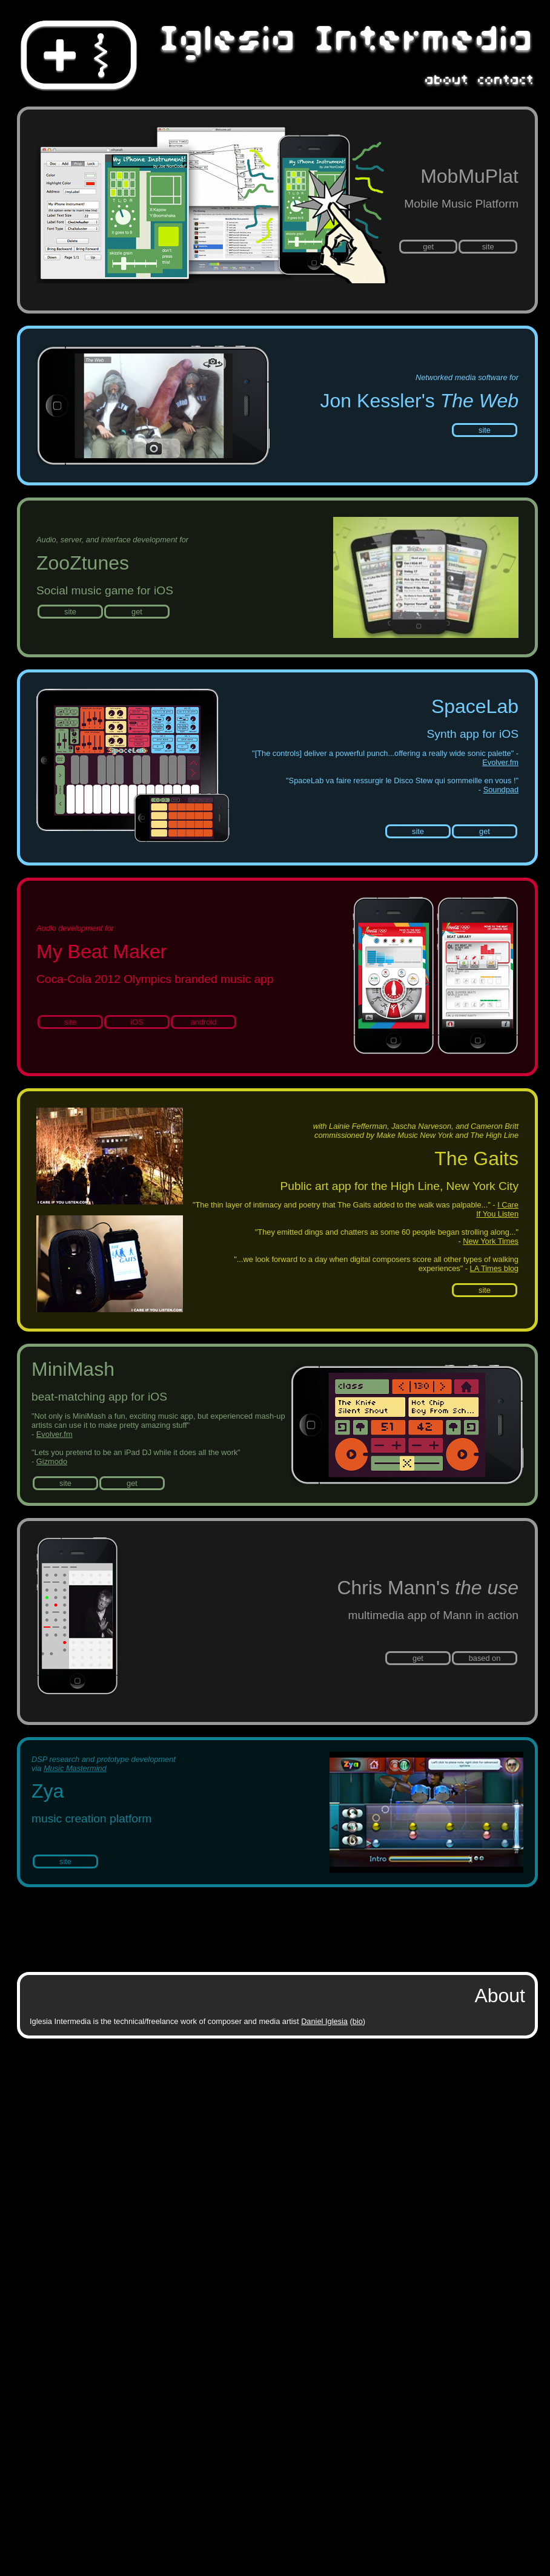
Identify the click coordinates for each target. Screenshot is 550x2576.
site (488, 246)
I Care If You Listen (497, 1209)
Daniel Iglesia (324, 2021)
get (428, 246)
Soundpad (501, 789)
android (204, 1022)
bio (358, 2021)
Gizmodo (51, 1461)
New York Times (491, 1241)
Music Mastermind (75, 1768)
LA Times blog (494, 1268)
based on (485, 1658)
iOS (136, 1022)
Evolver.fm (500, 762)
